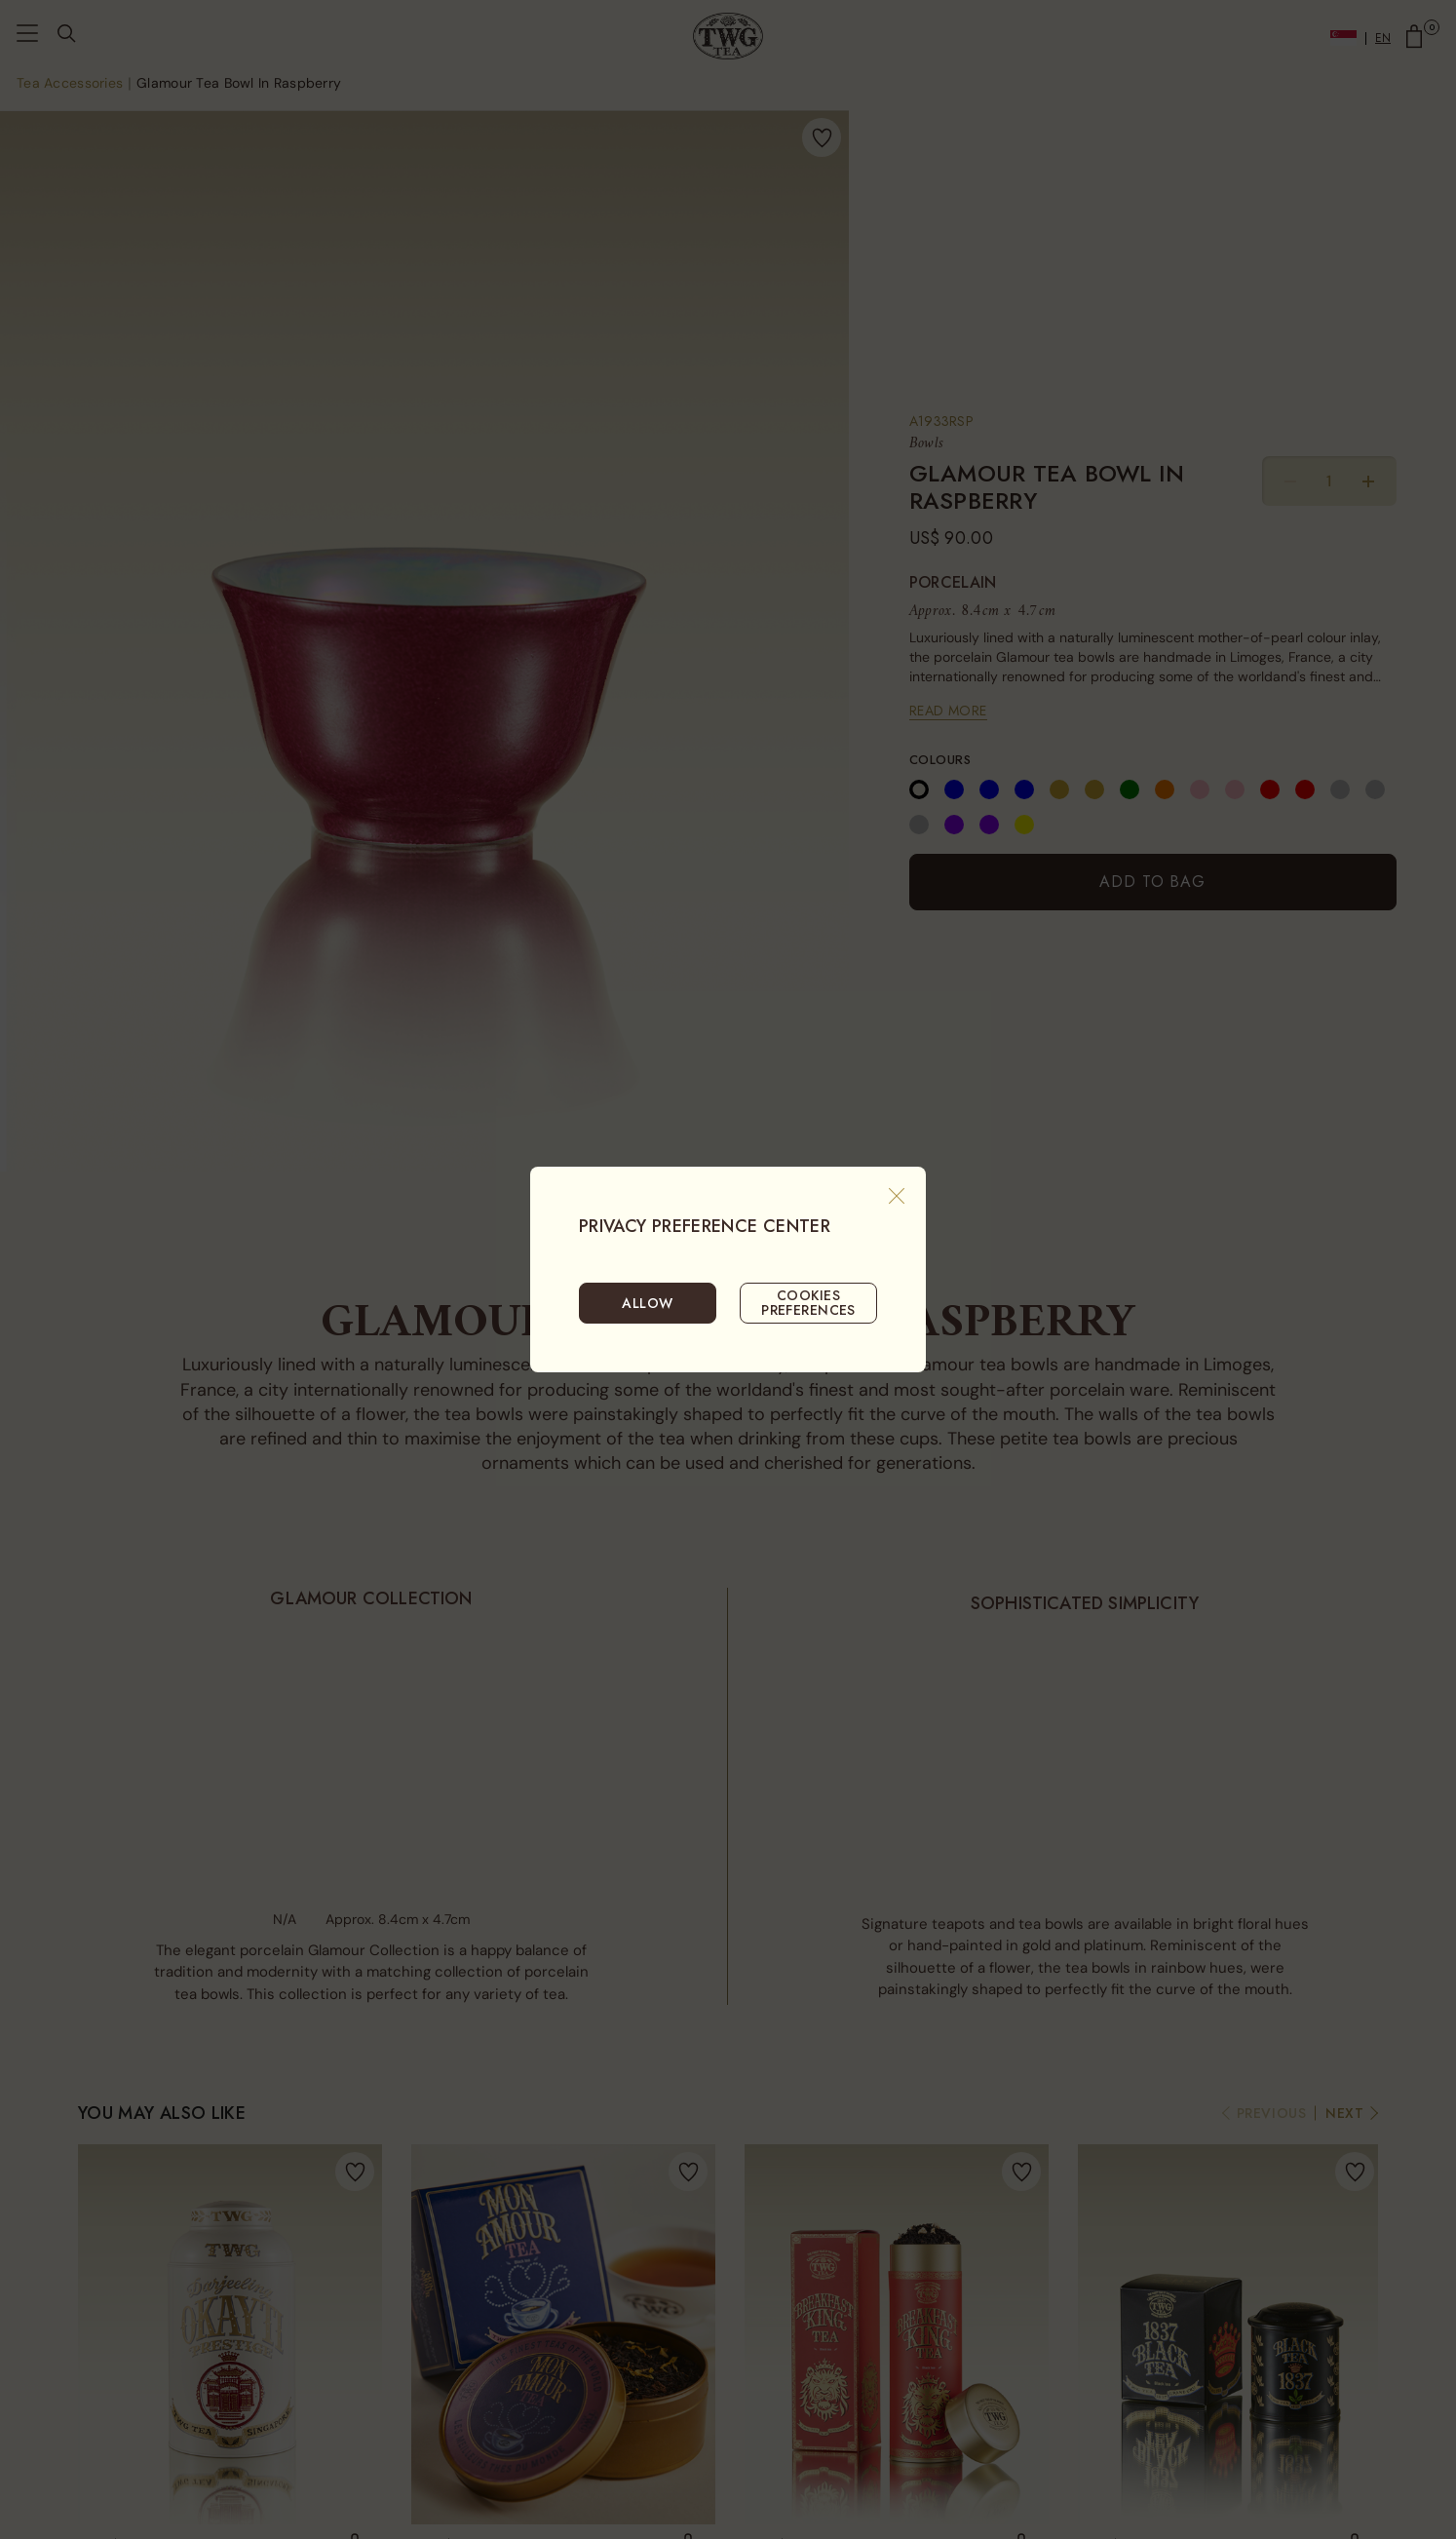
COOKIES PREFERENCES (808, 1302)
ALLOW (647, 1303)
